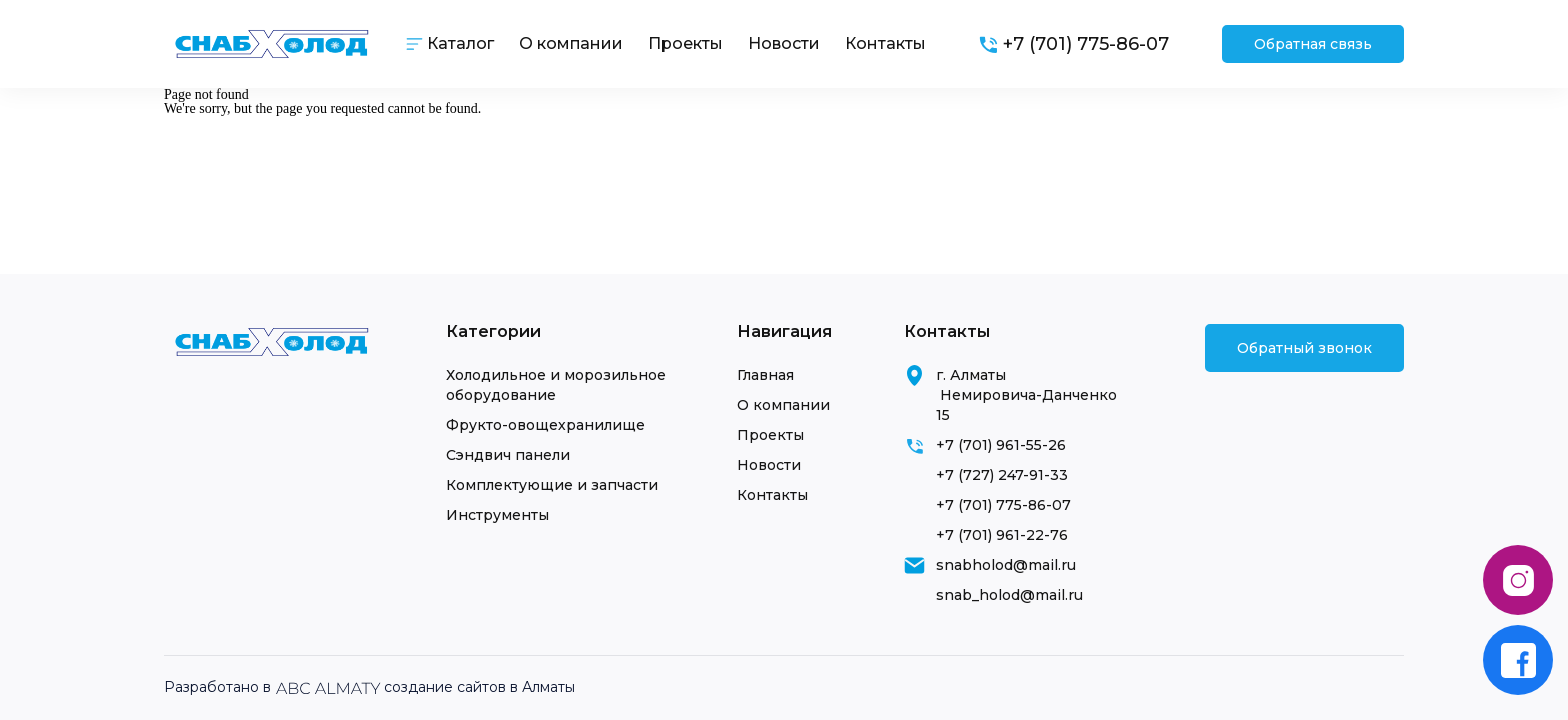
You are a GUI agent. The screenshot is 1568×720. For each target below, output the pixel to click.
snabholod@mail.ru (1006, 565)
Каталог (460, 43)
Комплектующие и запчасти (552, 485)
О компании (571, 43)
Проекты (685, 43)
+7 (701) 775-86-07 (1003, 505)
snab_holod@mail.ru (1009, 595)
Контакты (885, 43)
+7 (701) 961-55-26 (1001, 445)
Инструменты (497, 515)
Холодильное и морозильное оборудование (556, 385)
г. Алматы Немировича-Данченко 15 (1026, 395)
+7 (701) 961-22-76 (1002, 535)
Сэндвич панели (508, 455)
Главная (765, 375)
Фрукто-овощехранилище (545, 425)
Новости (784, 43)
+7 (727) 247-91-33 (1002, 475)
